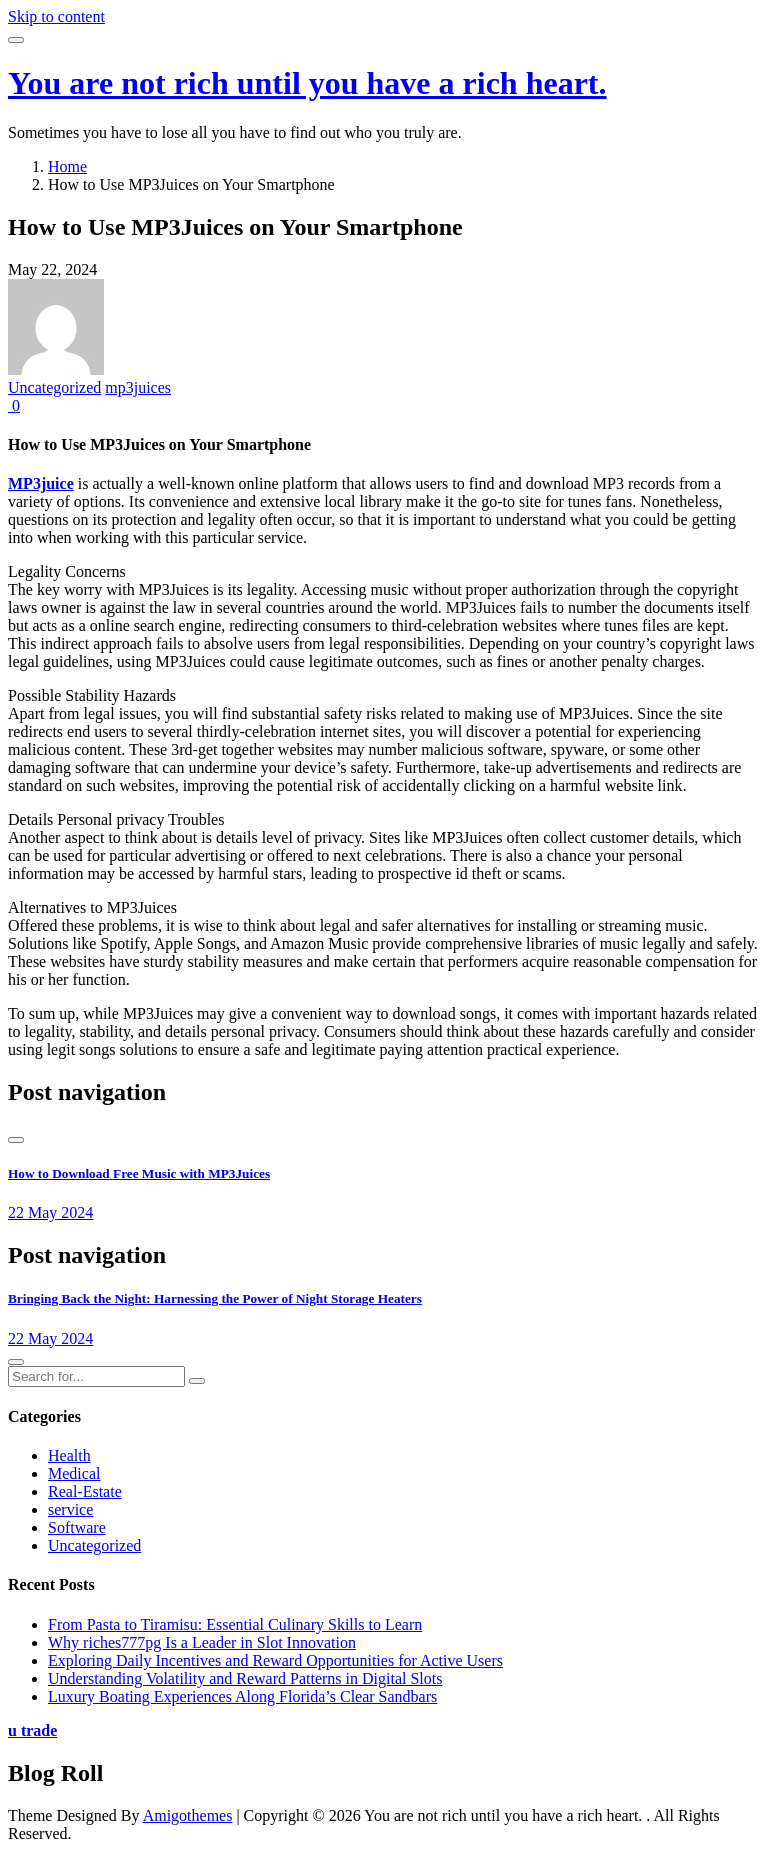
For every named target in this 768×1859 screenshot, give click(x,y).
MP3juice (41, 483)
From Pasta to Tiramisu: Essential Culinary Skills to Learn (235, 1624)
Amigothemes (188, 1815)
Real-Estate (85, 1491)
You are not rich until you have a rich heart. (307, 83)
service (70, 1509)
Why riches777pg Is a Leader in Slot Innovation (202, 1642)
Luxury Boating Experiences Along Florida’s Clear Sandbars (242, 1696)
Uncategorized (54, 387)
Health (69, 1455)
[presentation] (16, 1140)
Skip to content (56, 16)
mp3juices (138, 387)
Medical (74, 1473)
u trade (32, 1730)
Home (67, 166)
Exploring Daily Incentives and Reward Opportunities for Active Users (275, 1660)
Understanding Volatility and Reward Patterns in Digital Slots (245, 1678)
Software (77, 1527)
